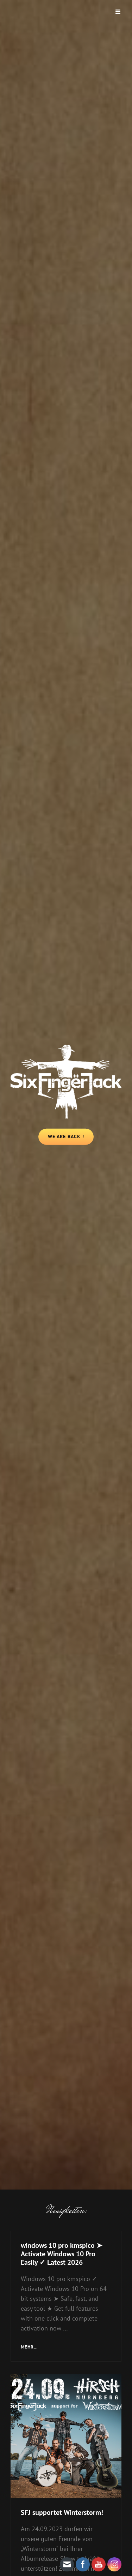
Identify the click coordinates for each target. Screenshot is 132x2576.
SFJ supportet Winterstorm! (62, 2512)
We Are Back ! (71, 1139)
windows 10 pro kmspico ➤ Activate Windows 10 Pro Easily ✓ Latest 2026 (61, 2254)
